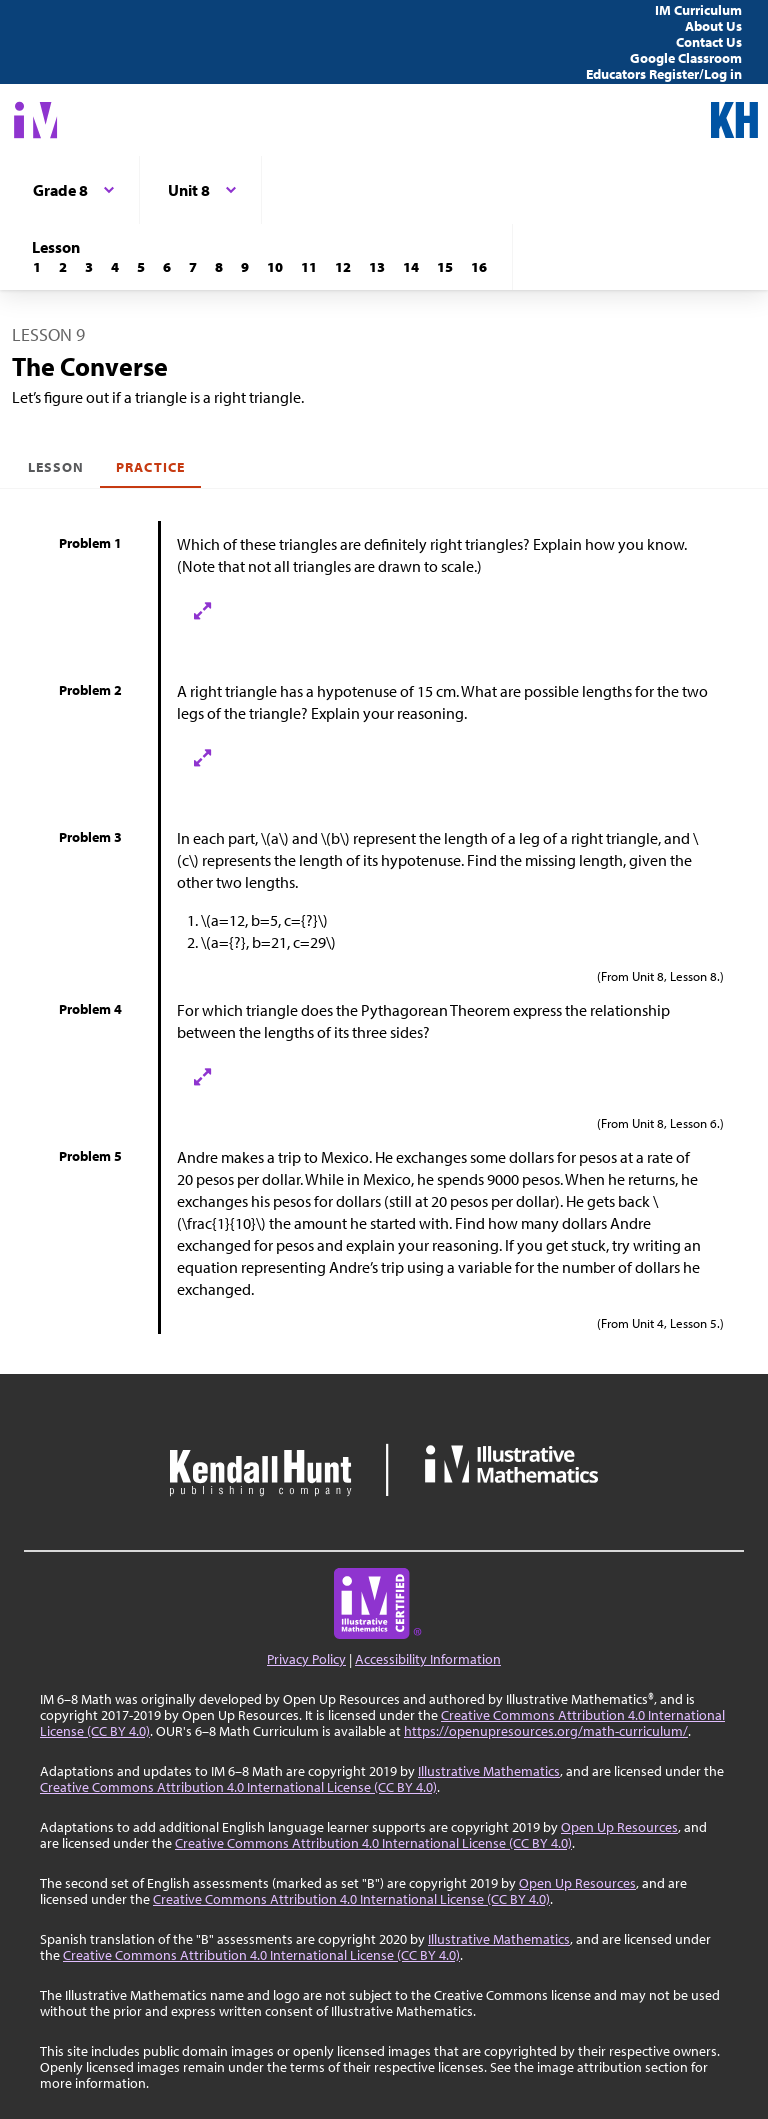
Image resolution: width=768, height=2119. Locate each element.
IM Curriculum (698, 10)
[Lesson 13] (377, 267)
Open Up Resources (619, 1827)
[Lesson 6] (167, 267)
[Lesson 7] (193, 267)
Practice (150, 467)
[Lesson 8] (219, 267)
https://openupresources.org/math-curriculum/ (546, 1731)
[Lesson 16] (479, 267)
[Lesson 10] (275, 267)
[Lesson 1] (37, 267)
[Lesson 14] (411, 267)
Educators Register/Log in (664, 74)
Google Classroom (686, 58)
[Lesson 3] (89, 267)
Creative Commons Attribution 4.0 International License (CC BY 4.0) (238, 1787)
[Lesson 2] (63, 267)
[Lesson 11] (309, 267)
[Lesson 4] (115, 267)
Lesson (56, 467)
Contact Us (709, 42)
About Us (713, 26)
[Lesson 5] (141, 267)
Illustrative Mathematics (489, 1771)
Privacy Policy (306, 1659)
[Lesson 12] (343, 267)
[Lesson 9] (245, 267)
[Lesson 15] (445, 267)
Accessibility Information (428, 1659)
